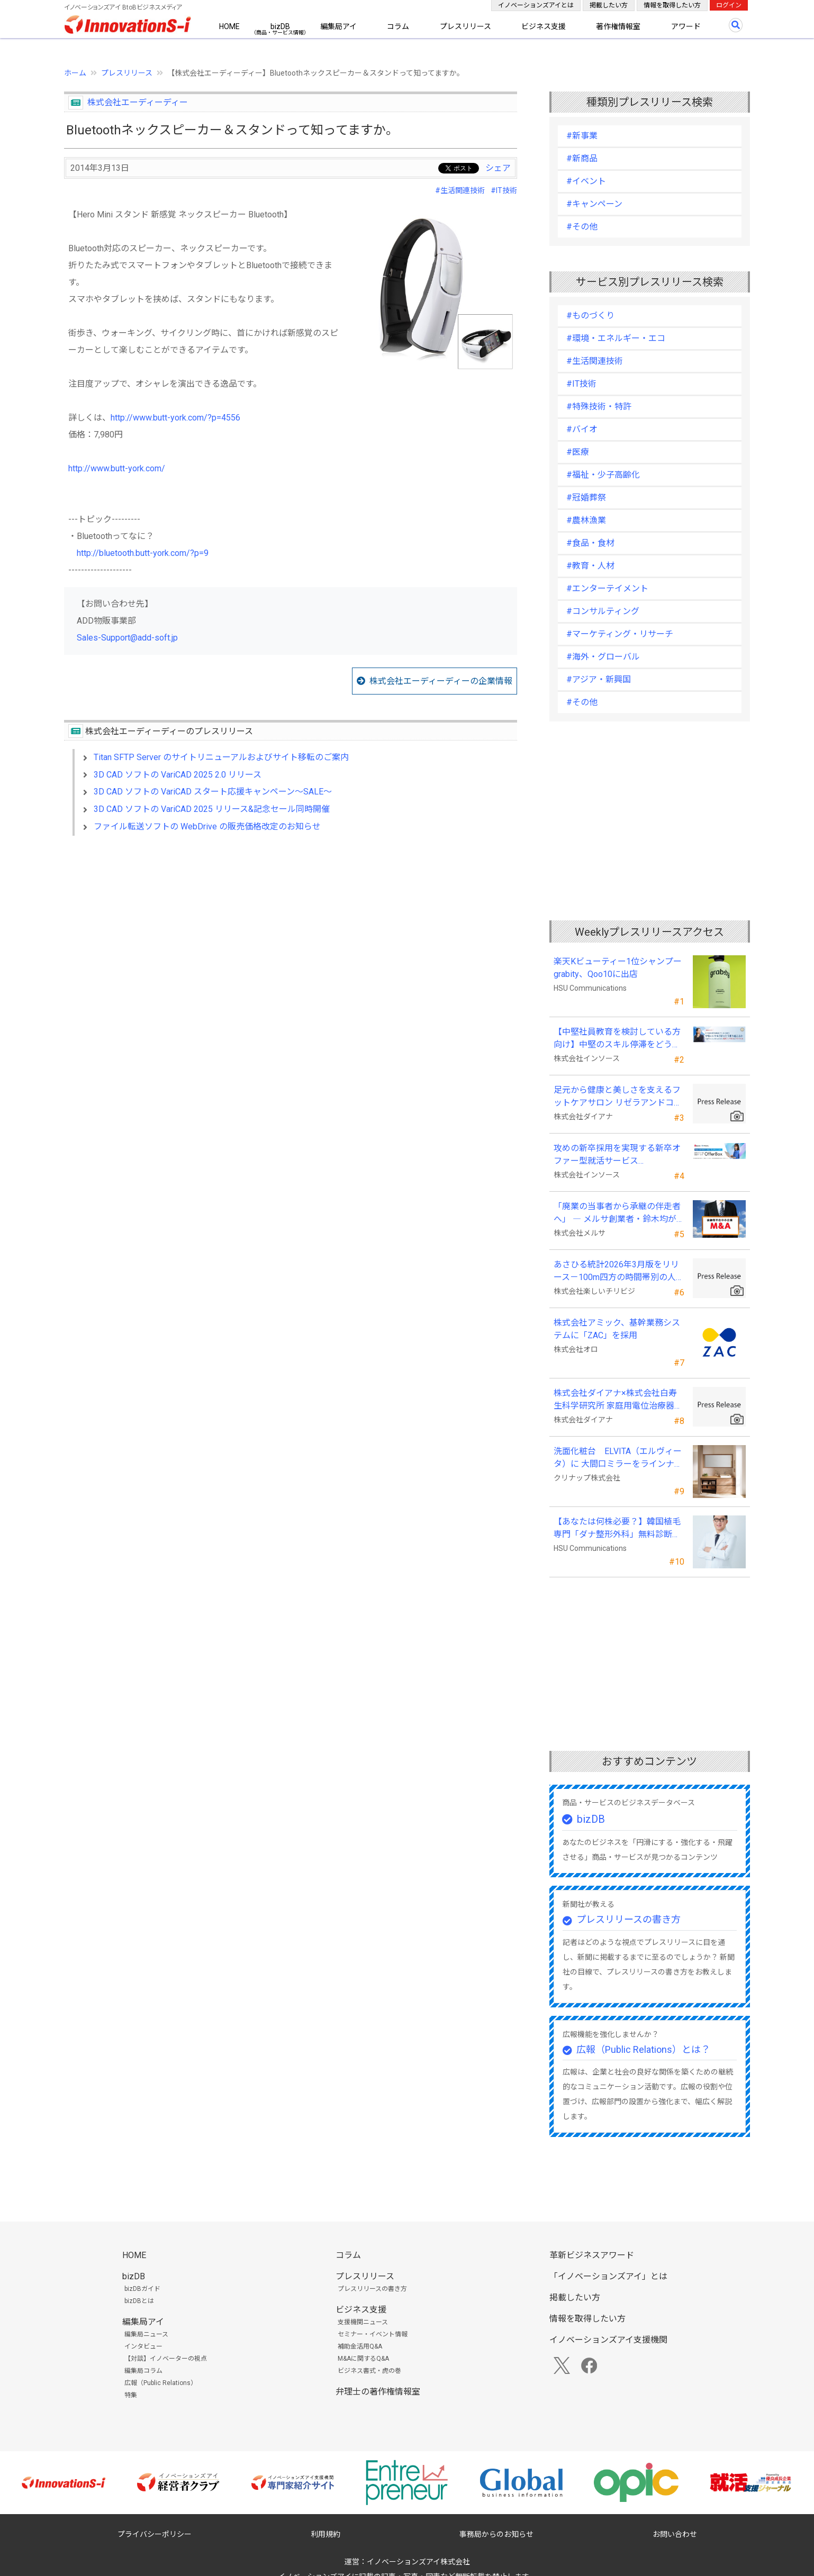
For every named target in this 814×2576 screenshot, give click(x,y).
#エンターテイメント (607, 588)
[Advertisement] (290, 935)
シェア (498, 168)
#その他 (582, 227)
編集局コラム (143, 2370)
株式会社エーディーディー (137, 102)
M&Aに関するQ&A (363, 2358)
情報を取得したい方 (672, 5)
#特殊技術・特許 (598, 406)
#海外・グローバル (603, 657)
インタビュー (143, 2346)
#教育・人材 (590, 566)
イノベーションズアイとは (536, 5)
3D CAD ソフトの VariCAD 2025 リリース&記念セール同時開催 (212, 809)
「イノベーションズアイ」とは (608, 2276)
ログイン (728, 5)
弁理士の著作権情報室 (378, 2392)
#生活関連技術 (460, 190)
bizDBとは (139, 2301)
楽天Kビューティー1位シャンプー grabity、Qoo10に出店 (618, 967)
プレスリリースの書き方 (628, 1919)
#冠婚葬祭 (586, 497)
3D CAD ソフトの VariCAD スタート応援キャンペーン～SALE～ (213, 792)
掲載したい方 (609, 5)
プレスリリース (465, 26)
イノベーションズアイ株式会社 (418, 2561)
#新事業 (582, 136)
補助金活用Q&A (360, 2346)
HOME (229, 26)
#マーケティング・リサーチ (619, 634)
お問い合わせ (675, 2534)
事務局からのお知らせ (496, 2534)
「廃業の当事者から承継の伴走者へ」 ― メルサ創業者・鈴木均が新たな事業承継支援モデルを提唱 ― (617, 1213)
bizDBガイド (142, 2288)
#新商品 (582, 158)
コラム (398, 26)
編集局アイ (338, 26)
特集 (130, 2395)
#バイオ (582, 429)
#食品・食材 (590, 543)
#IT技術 (504, 190)
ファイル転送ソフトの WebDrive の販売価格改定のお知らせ (207, 826)
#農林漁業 (586, 520)
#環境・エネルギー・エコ (615, 338)
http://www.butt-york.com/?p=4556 (175, 418)
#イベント (586, 181)
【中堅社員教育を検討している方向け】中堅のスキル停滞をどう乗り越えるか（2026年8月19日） (617, 1039)
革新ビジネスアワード (591, 2255)
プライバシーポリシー (154, 2534)
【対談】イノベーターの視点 (165, 2358)
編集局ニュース (146, 2334)
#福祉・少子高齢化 (603, 475)
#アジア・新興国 (598, 679)
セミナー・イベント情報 (373, 2334)
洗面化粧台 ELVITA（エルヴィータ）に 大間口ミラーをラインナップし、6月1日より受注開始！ (618, 1458)
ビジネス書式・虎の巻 (369, 2370)
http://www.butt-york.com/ (116, 468)
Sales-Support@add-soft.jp (127, 638)
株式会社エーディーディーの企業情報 (440, 681)
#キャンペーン (594, 204)
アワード (686, 26)
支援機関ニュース (363, 2322)
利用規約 (325, 2534)
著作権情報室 (618, 26)
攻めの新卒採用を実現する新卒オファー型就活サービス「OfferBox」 (617, 1155)
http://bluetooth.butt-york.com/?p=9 (143, 553)
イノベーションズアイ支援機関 (608, 2340)
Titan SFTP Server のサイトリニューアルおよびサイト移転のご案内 (221, 757)
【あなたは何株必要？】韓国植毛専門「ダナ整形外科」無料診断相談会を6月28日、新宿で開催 (617, 1529)
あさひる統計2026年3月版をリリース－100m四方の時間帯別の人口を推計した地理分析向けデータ (619, 1271)
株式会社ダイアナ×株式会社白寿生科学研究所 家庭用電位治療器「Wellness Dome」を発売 (615, 1400)
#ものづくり (590, 315)
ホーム (75, 73)
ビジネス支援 (543, 26)
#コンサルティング (602, 611)
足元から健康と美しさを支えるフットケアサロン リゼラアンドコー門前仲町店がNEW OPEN (618, 1097)
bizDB (280, 26)
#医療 (577, 452)
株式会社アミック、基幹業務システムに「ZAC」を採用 (617, 1329)
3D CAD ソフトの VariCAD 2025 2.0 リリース (177, 775)
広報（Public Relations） (160, 2383)
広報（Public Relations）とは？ (643, 2049)
